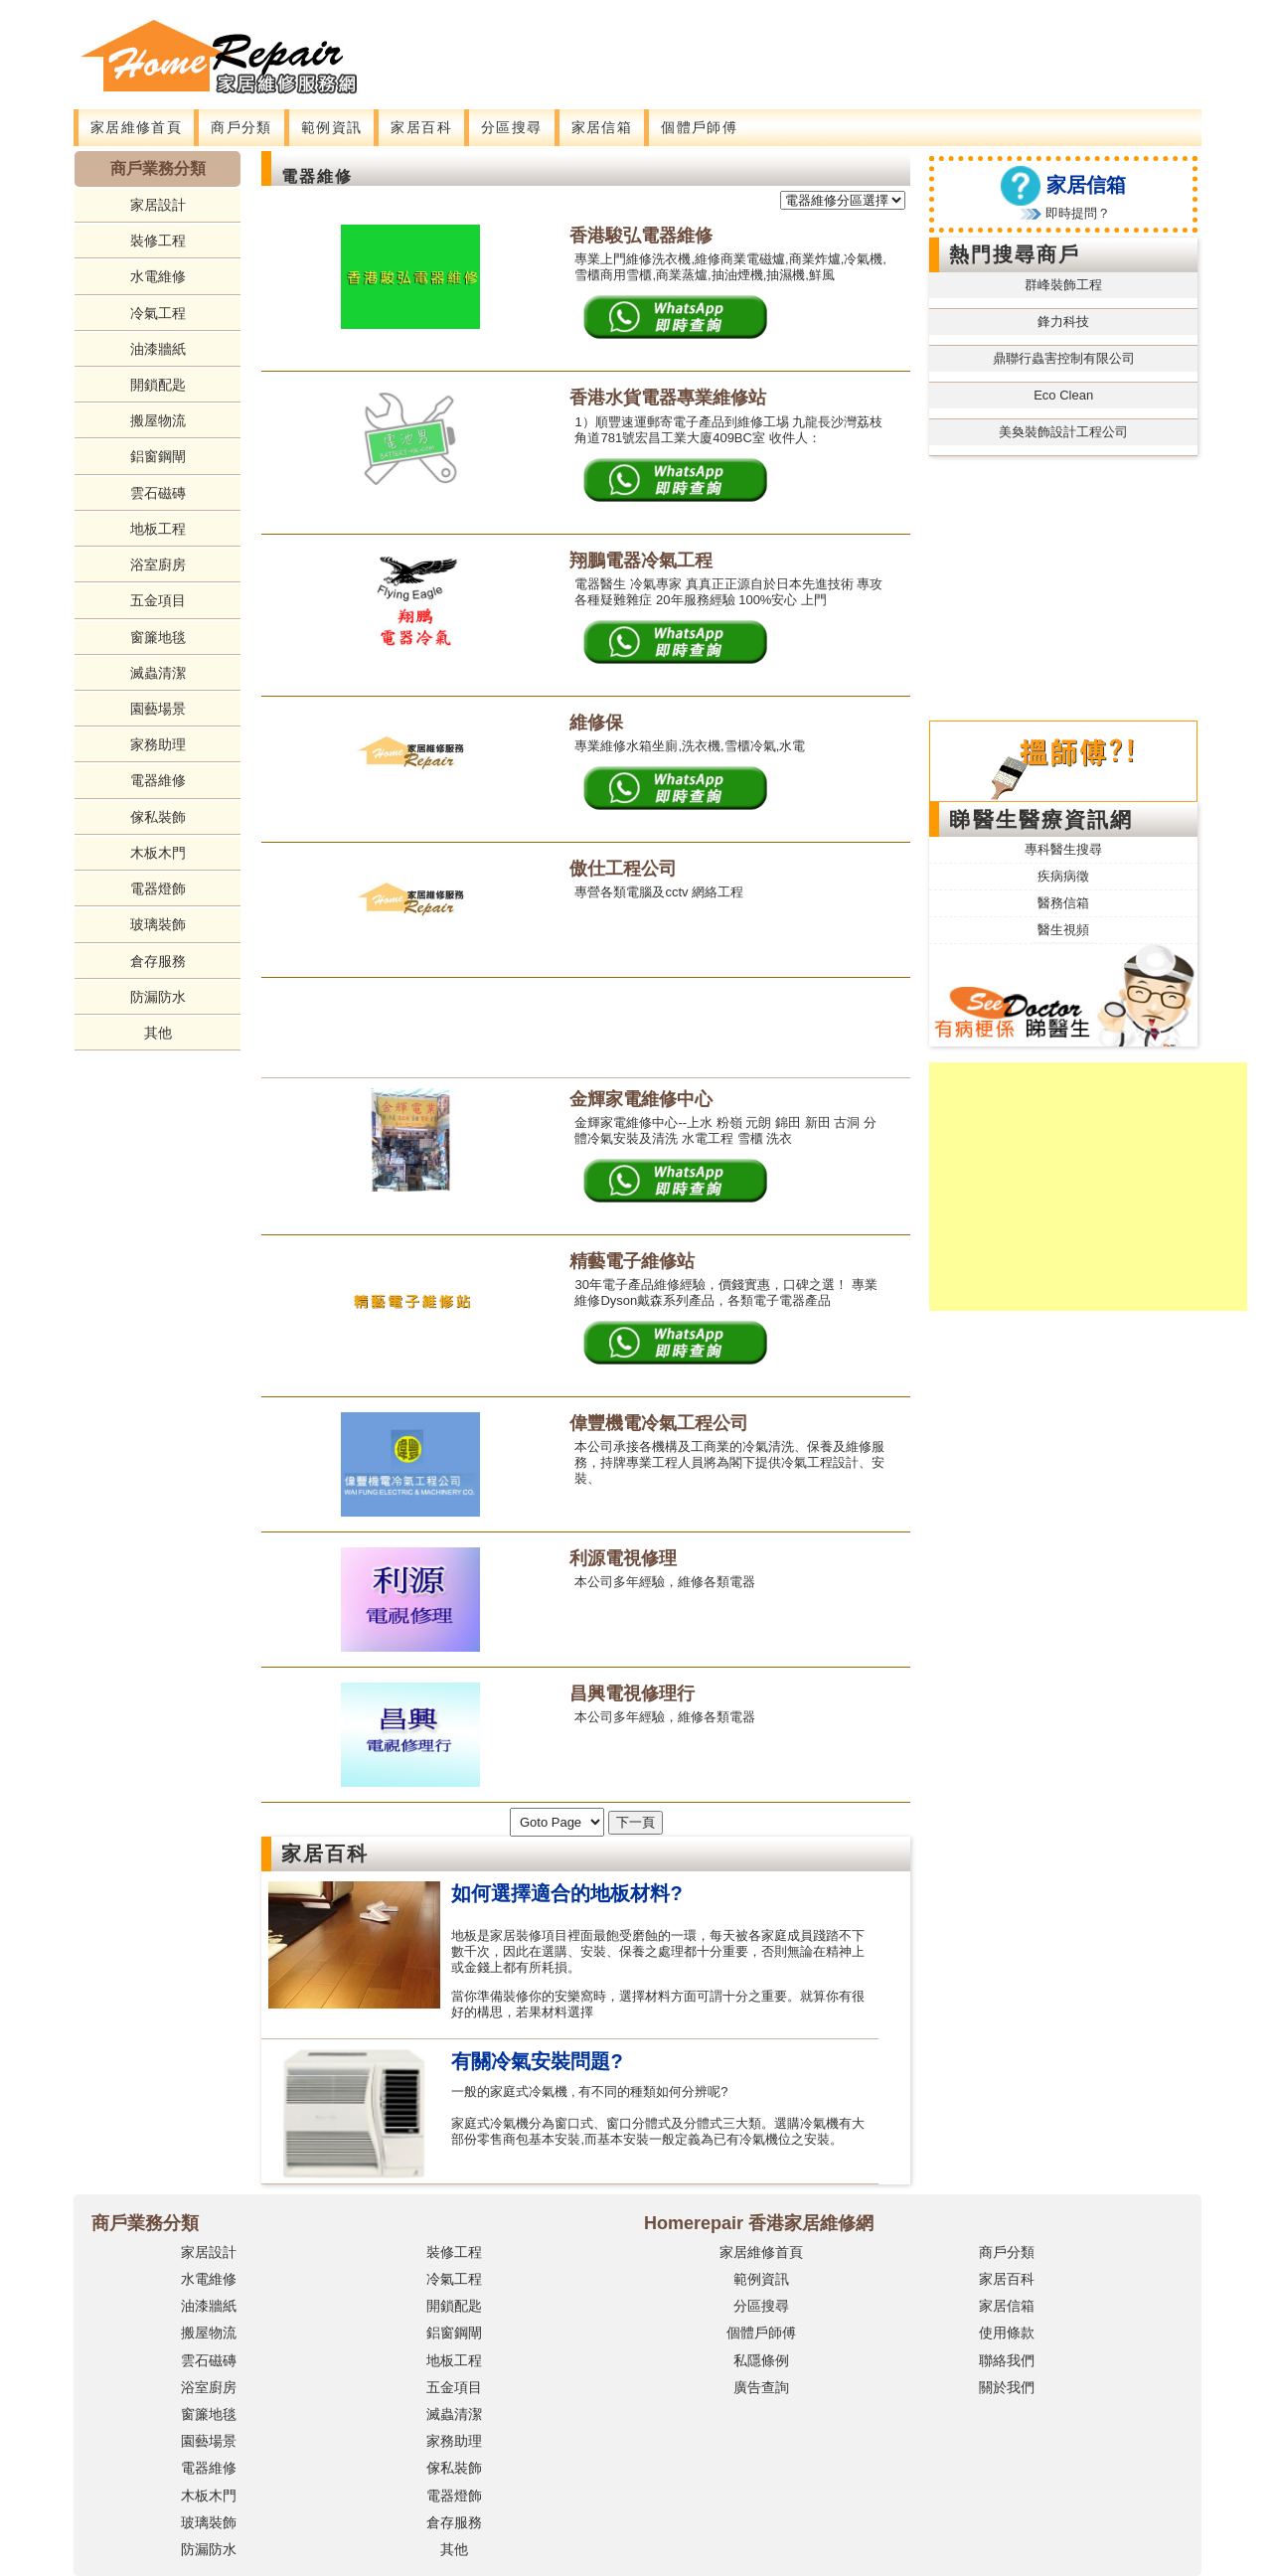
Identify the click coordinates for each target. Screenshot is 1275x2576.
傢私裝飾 (158, 817)
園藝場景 (158, 709)
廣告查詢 (761, 2387)
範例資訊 (332, 127)
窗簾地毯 (158, 637)
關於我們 (1007, 2387)
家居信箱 (602, 127)
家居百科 (421, 127)
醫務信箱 (1063, 902)
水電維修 (158, 276)
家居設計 (158, 205)
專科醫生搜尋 (1063, 849)
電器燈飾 (158, 888)
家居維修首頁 (136, 127)
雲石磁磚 (158, 493)
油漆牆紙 (158, 349)
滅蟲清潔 (158, 673)
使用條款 (1007, 2332)
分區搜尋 (512, 127)
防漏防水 (158, 997)
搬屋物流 (158, 420)
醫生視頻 (1063, 929)
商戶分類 (241, 127)
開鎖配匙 (158, 385)
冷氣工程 (158, 313)
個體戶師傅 (699, 127)
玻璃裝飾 (158, 924)
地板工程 (158, 529)
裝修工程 (158, 240)
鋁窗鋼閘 (158, 456)
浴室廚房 (158, 564)
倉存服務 (158, 961)
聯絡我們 (1007, 2360)
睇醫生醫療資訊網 (1041, 819)
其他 (158, 1033)
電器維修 (158, 780)
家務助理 (158, 744)
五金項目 (158, 600)
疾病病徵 (1063, 876)
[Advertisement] (754, 44)
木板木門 (158, 853)
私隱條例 (761, 2360)
